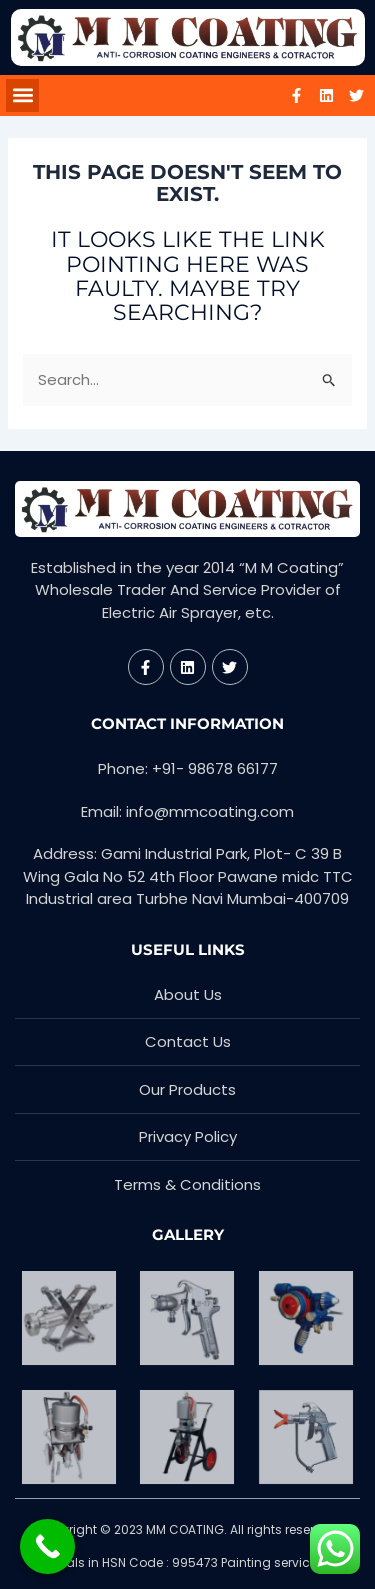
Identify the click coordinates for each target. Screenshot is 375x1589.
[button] (22, 95)
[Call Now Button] (47, 1546)
